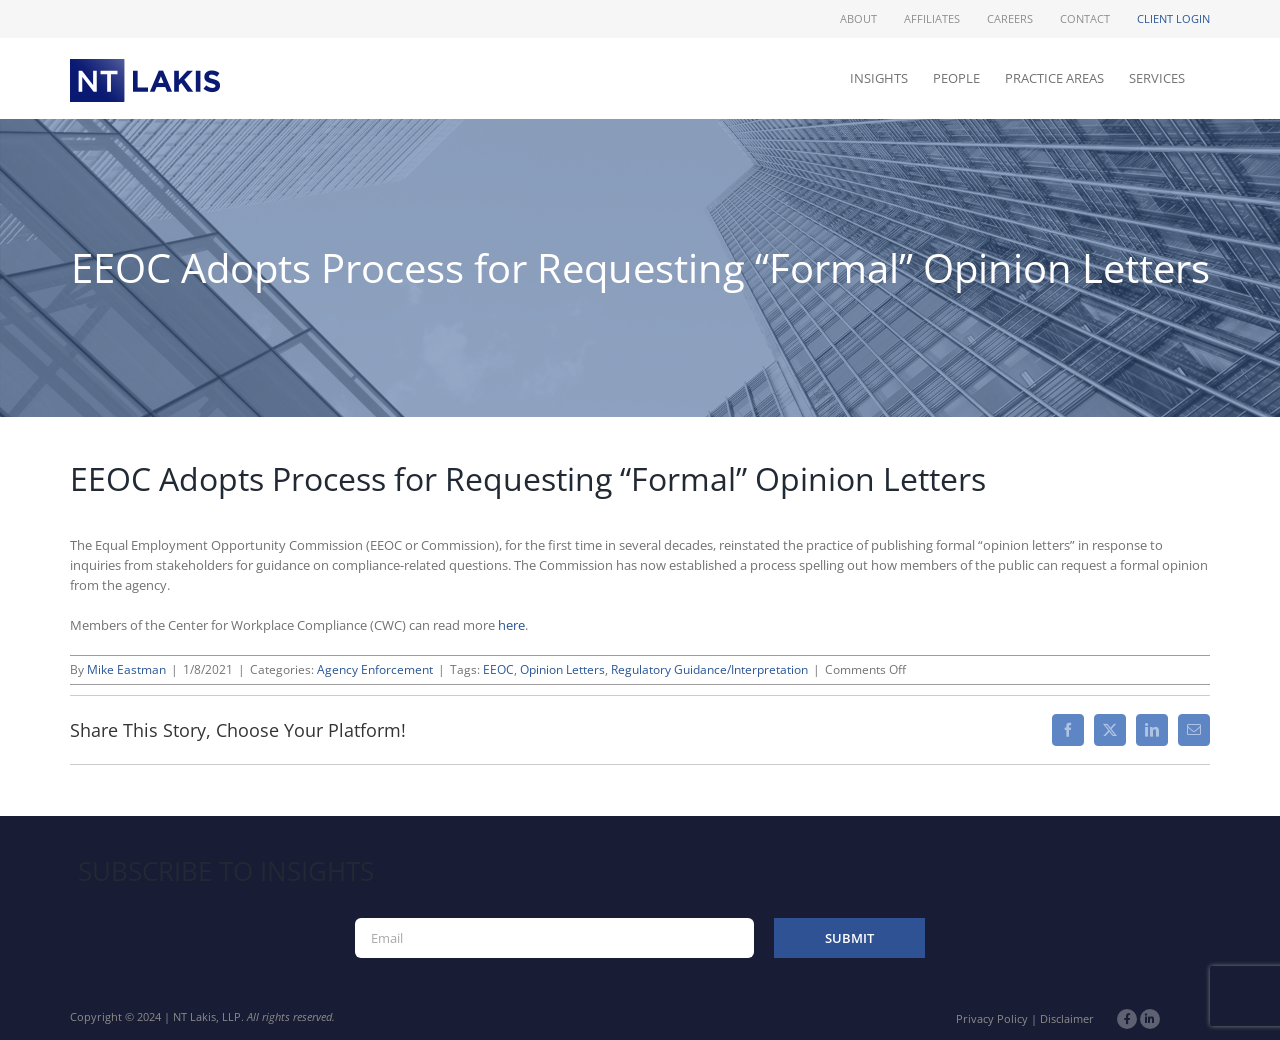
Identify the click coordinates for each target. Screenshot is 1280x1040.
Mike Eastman (126, 669)
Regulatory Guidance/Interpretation (709, 669)
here (511, 625)
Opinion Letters (562, 669)
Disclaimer (1067, 1018)
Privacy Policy (992, 1018)
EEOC (498, 669)
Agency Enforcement (375, 669)
